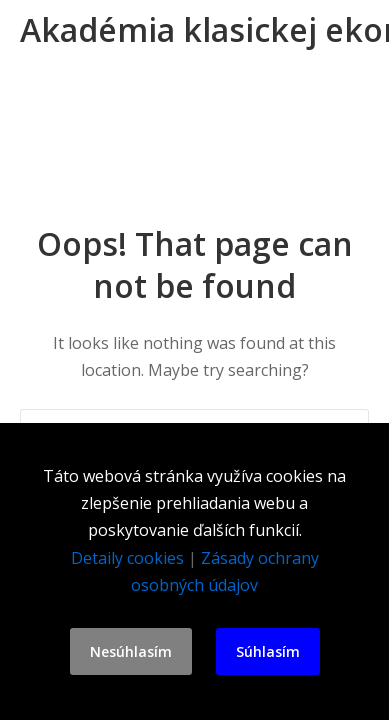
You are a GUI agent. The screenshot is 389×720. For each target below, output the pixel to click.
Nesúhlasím (131, 651)
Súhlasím (268, 651)
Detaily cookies (127, 558)
